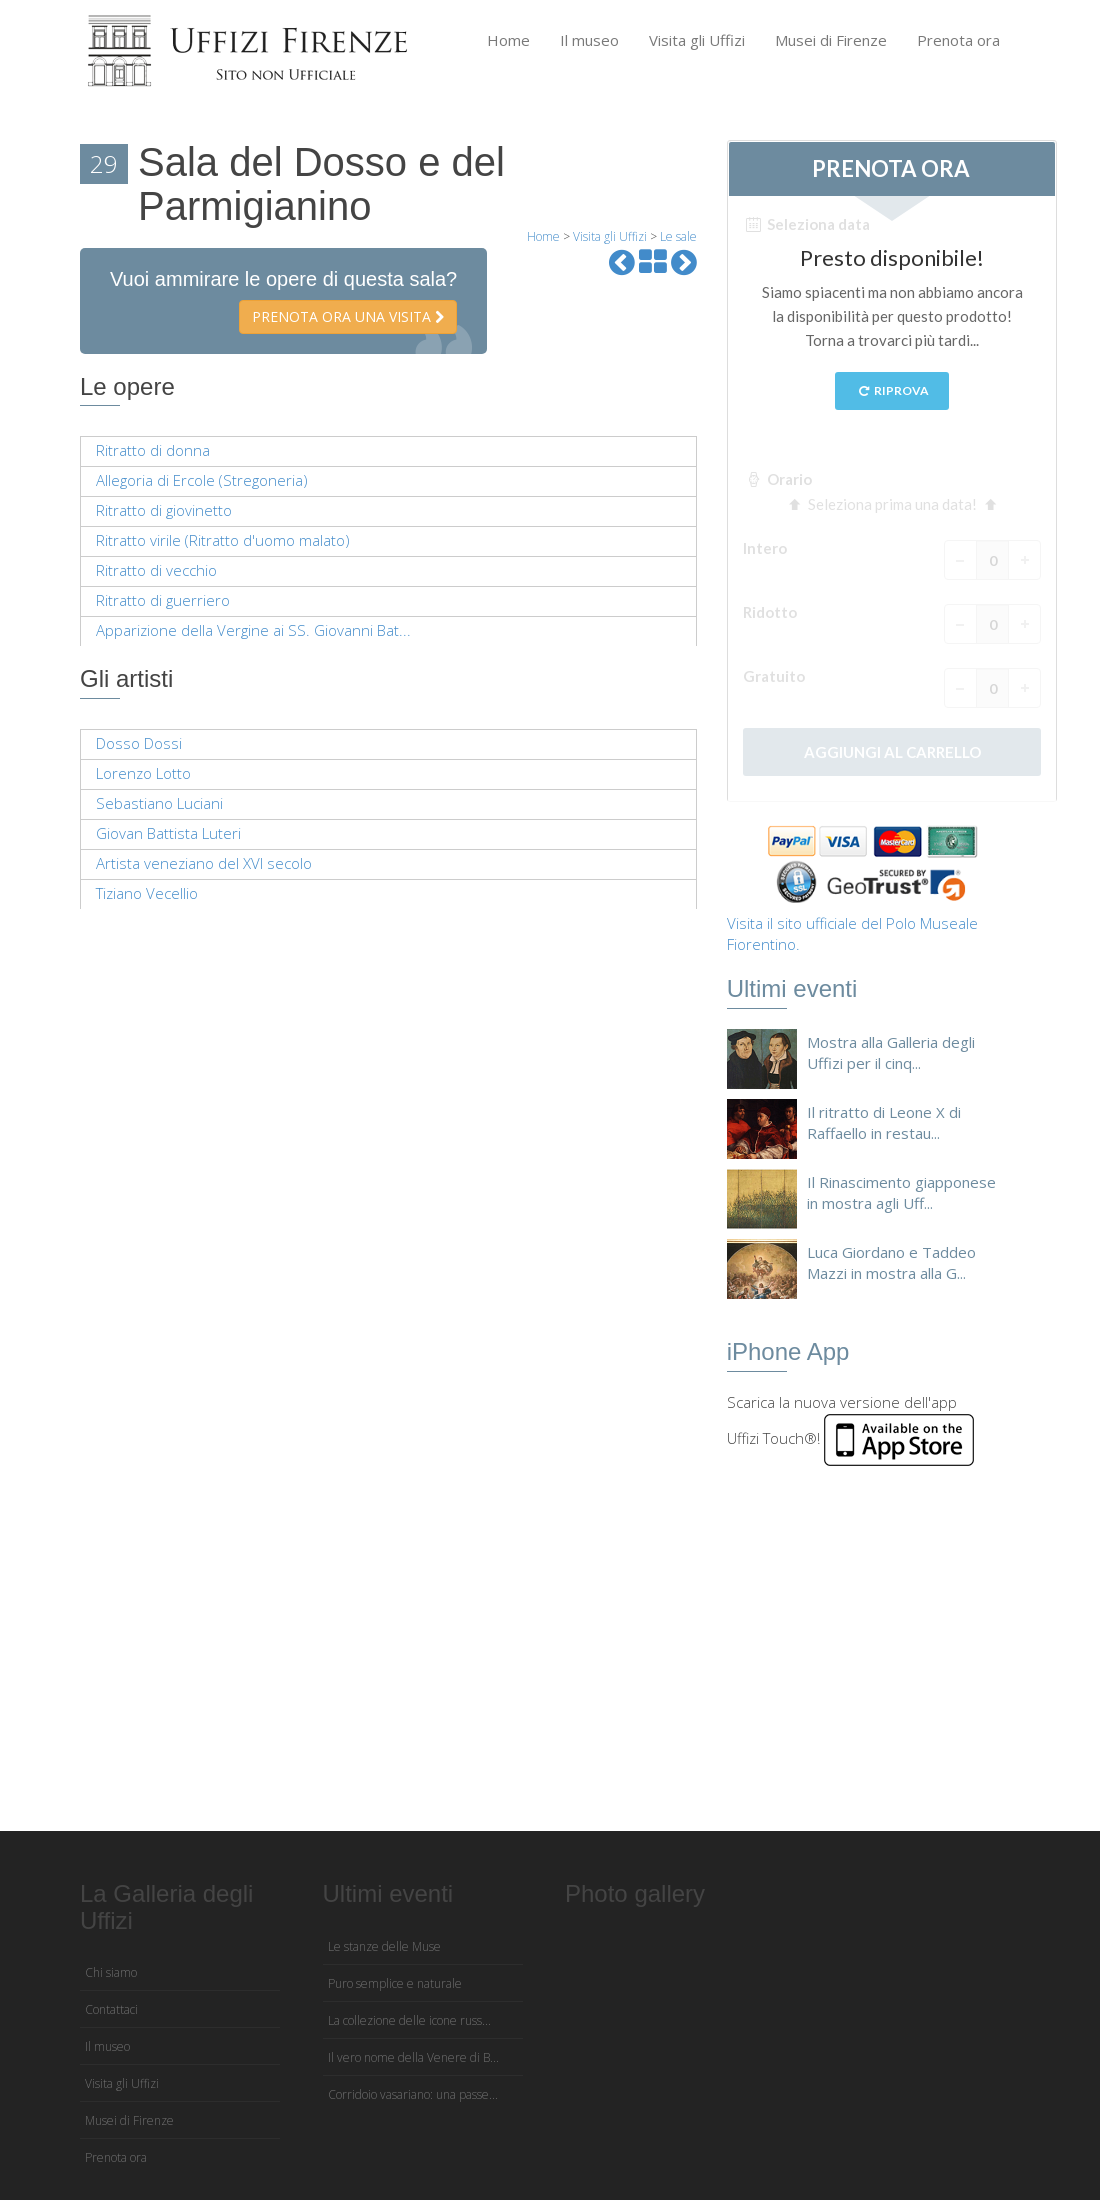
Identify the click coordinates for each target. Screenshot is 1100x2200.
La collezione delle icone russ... (409, 2020)
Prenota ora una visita (348, 316)
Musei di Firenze (831, 40)
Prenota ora (958, 40)
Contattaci (111, 2009)
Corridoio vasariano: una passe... (413, 2094)
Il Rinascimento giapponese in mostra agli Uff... (901, 1192)
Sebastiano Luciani (159, 803)
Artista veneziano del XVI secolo (204, 863)
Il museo (589, 40)
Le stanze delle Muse (384, 1946)
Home (508, 40)
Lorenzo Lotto (143, 773)
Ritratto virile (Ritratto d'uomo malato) (223, 540)
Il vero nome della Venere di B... (413, 2057)
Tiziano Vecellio (147, 893)
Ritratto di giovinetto (164, 510)
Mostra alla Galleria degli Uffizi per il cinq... (891, 1052)
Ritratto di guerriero (163, 600)
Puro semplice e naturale (395, 1983)
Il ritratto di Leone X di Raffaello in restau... (884, 1122)
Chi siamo (111, 1972)
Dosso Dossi (139, 743)
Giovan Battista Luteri (168, 833)
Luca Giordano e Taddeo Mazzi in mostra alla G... (891, 1262)
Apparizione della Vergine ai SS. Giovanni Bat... (253, 630)
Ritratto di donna (153, 450)
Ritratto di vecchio (156, 570)
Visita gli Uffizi (697, 40)
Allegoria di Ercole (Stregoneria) (202, 480)
